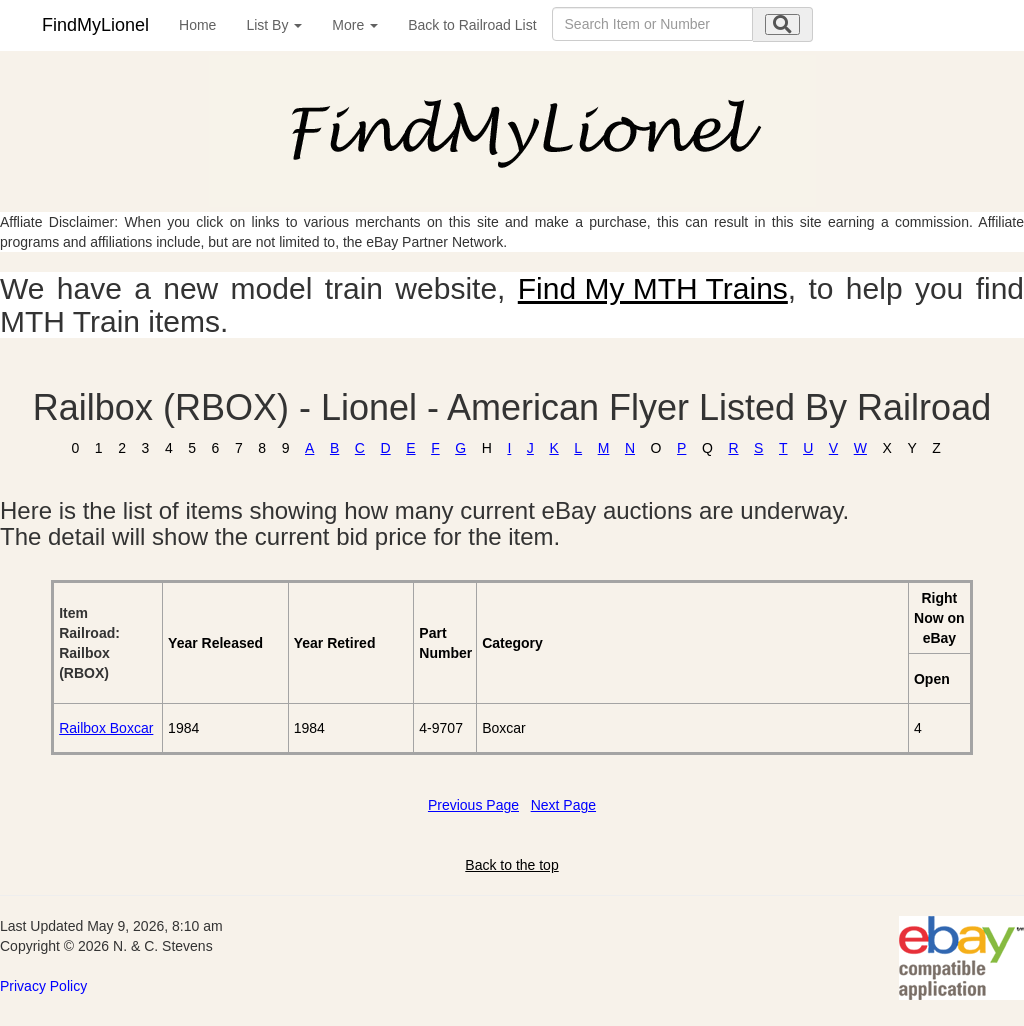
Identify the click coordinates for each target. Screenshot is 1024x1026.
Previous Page (473, 805)
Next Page (563, 805)
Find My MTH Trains (653, 288)
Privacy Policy (43, 986)
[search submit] (782, 24)
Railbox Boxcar (106, 728)
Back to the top (511, 865)
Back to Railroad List (472, 25)
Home (197, 25)
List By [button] (274, 25)
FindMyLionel (95, 25)
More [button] (355, 25)
